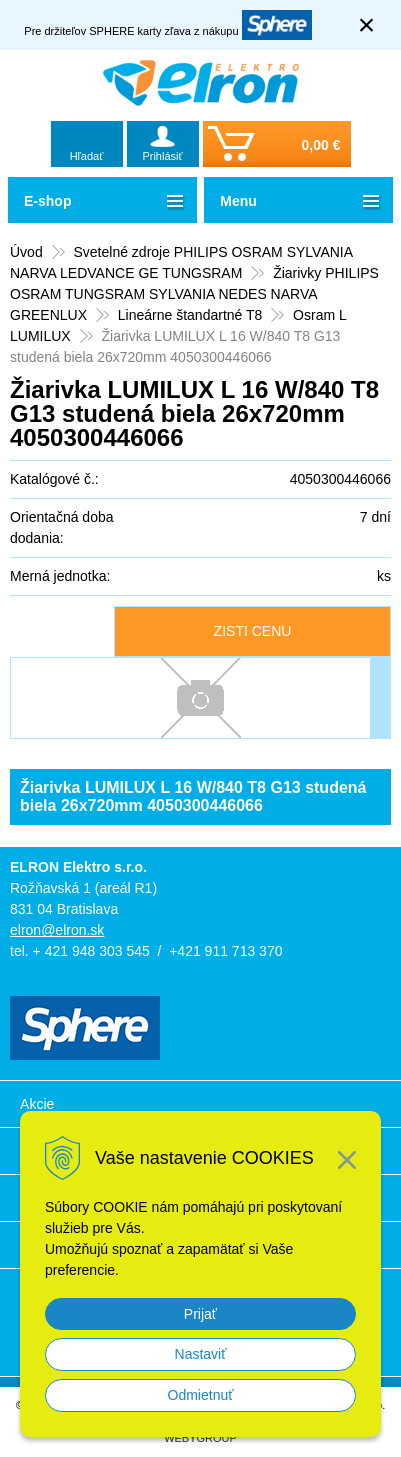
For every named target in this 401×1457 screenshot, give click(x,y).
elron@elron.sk (57, 930)
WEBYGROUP (200, 1438)
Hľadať (87, 156)
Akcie (37, 1104)
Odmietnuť (201, 1395)
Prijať (200, 1314)
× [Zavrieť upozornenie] (367, 24)
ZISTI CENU (253, 631)
